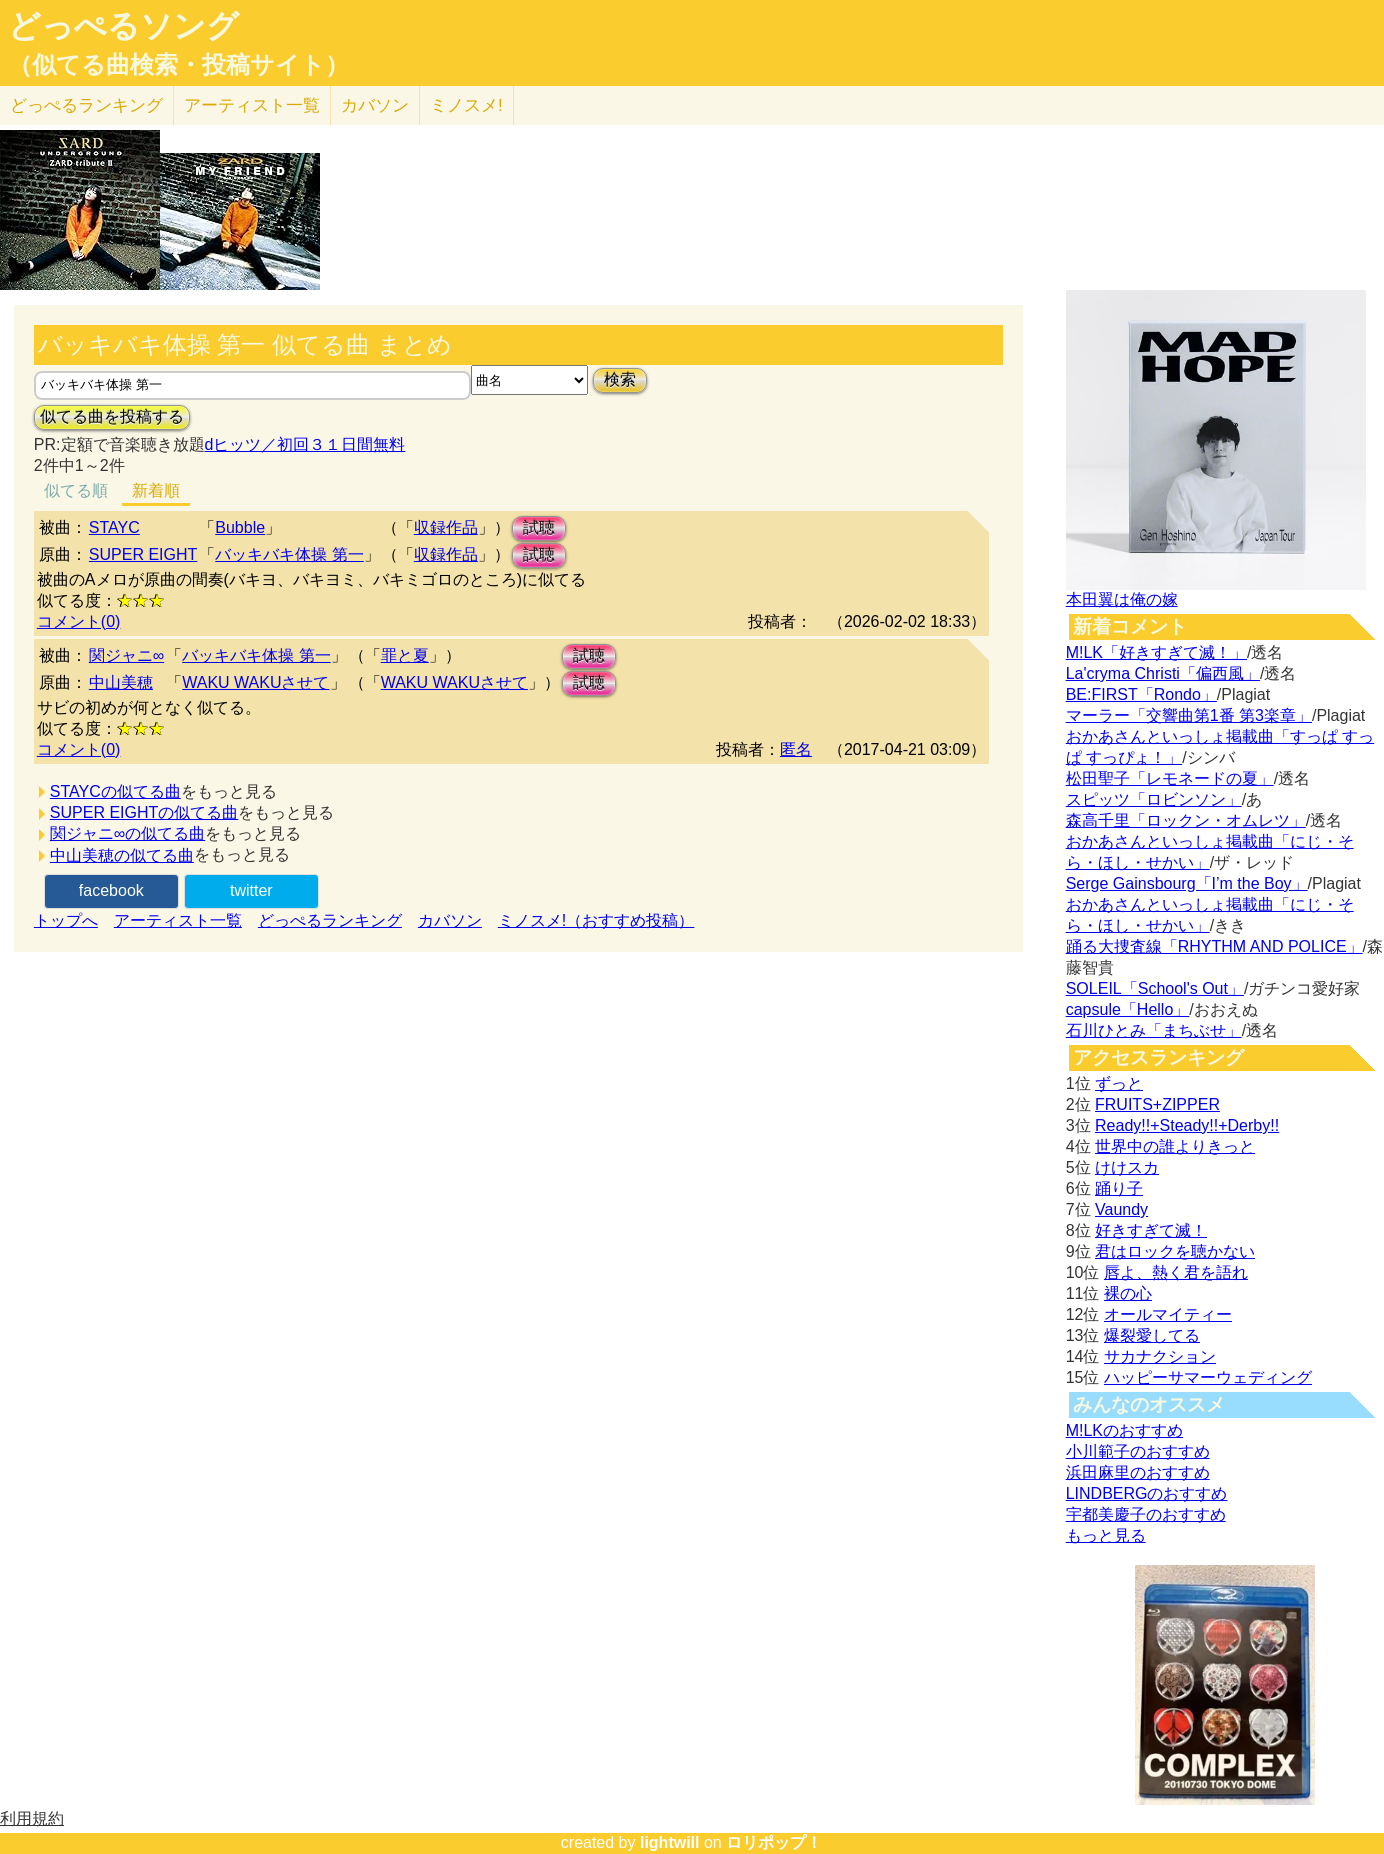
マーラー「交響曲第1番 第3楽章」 (1189, 715)
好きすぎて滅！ (1151, 1230)
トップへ (66, 920)
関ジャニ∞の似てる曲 (127, 833)
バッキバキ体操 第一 (289, 554)
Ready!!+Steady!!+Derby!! (1187, 1125)
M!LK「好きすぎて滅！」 (1156, 652)
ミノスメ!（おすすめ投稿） (596, 920)
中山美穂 (121, 682)
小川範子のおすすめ (1138, 1451)
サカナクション (1160, 1356)
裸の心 (1128, 1293)
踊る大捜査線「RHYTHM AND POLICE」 (1214, 946)
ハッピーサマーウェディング (1208, 1377)
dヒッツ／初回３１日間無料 (305, 444)
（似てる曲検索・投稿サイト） (178, 65)
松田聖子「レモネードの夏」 (1170, 778)
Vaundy (1121, 1209)
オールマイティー (1168, 1314)
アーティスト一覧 (178, 920)
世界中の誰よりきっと (1175, 1146)
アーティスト (252, 105)
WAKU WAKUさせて (255, 682)
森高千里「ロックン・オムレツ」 (1186, 820)
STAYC (114, 527)
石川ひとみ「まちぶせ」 (1154, 1030)
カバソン (375, 105)
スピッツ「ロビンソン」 (1154, 799)
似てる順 (76, 490)
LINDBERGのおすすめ (1147, 1493)
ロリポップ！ (774, 1842)
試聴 (539, 527)
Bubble (240, 527)
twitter (251, 890)
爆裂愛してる (1152, 1335)
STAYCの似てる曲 (115, 791)
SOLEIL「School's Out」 (1155, 988)
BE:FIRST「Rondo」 (1141, 694)
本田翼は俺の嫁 (1122, 599)
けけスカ (1127, 1167)
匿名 (796, 749)
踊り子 (1119, 1188)
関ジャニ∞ (126, 655)
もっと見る (1106, 1535)
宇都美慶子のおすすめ (1146, 1514)
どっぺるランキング (330, 920)
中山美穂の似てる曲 (122, 855)
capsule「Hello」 (1128, 1009)
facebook (111, 890)
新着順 (156, 490)
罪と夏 (405, 655)
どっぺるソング (123, 26)
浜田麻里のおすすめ (1138, 1472)
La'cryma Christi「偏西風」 (1163, 673)
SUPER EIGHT (143, 554)
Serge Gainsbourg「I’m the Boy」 (1187, 883)
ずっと (1119, 1083)
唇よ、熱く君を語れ (1176, 1272)
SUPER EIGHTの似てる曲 (144, 812)
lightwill (670, 1842)
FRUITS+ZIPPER (1157, 1104)
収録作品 (446, 527)
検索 (620, 379)
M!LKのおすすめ (1124, 1430)
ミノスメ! (466, 105)
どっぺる (86, 105)
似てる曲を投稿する (112, 416)
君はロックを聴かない (1175, 1251)
